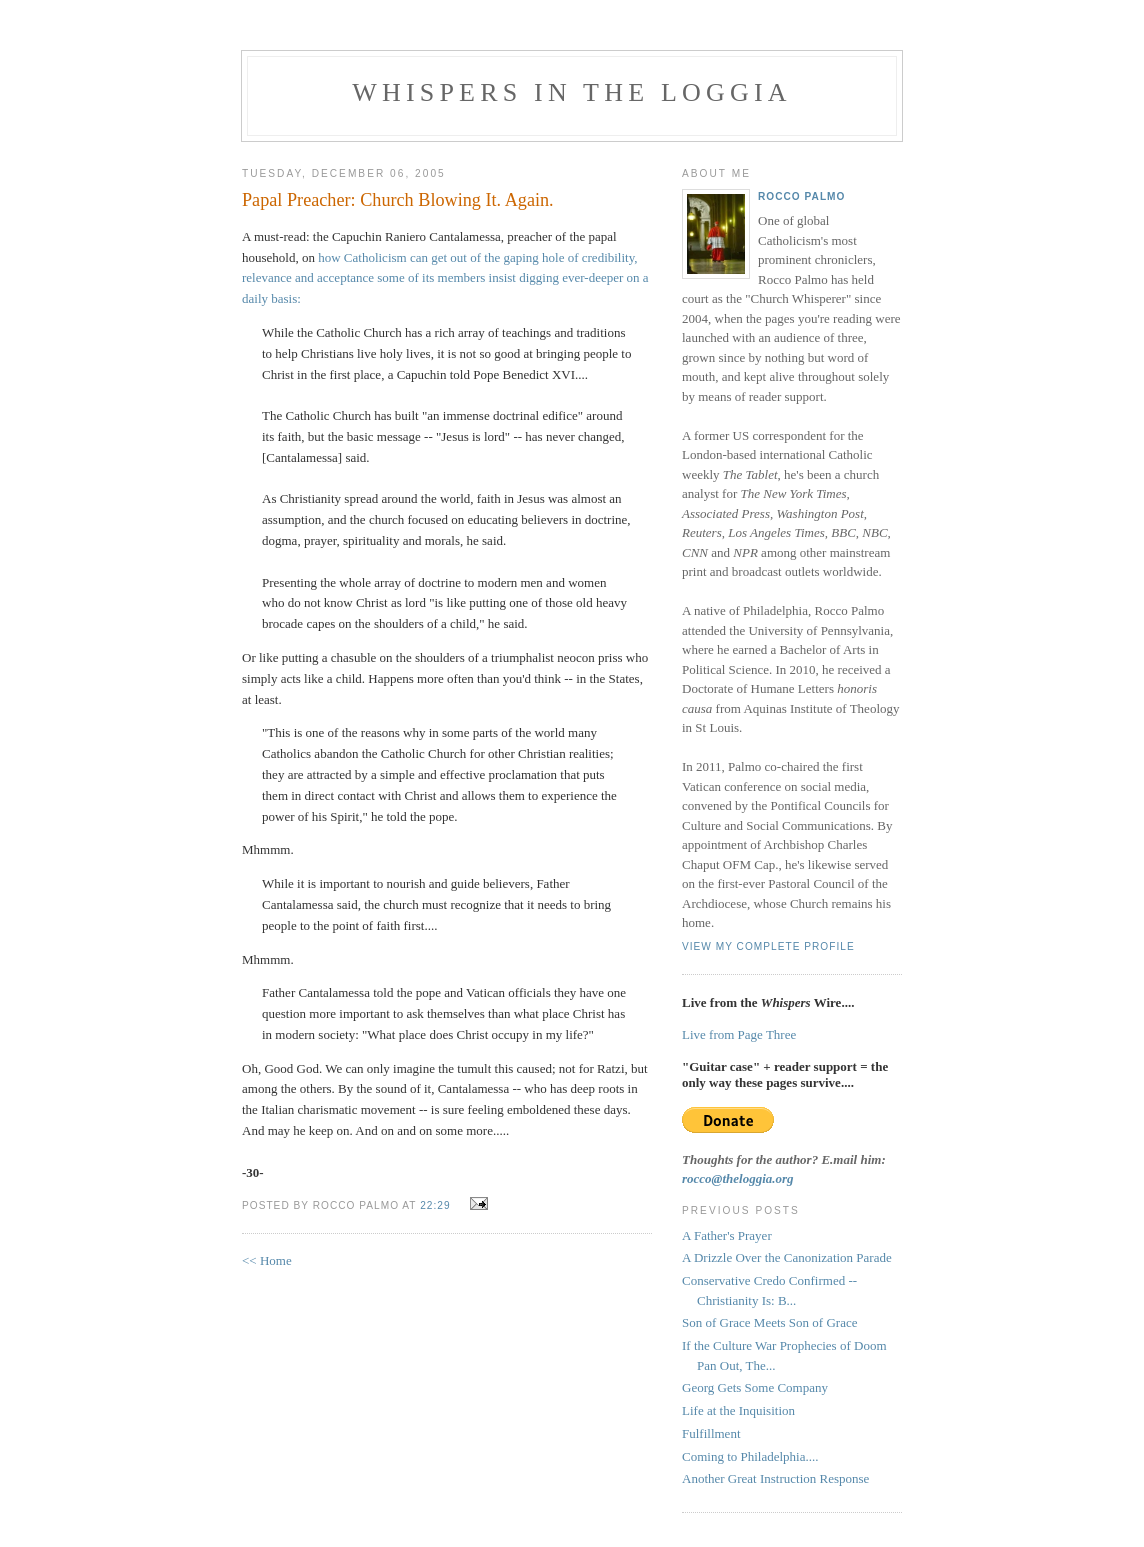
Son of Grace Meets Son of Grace (769, 1322)
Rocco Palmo (801, 196)
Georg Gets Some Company (755, 1387)
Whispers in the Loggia (572, 92)
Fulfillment (711, 1433)
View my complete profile (768, 946)
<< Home (267, 1260)
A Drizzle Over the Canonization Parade (787, 1257)
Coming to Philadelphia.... (750, 1456)
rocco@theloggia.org (738, 1178)
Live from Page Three (739, 1034)
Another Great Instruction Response (775, 1478)
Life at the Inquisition (738, 1410)
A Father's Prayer (727, 1235)
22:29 (435, 1205)
